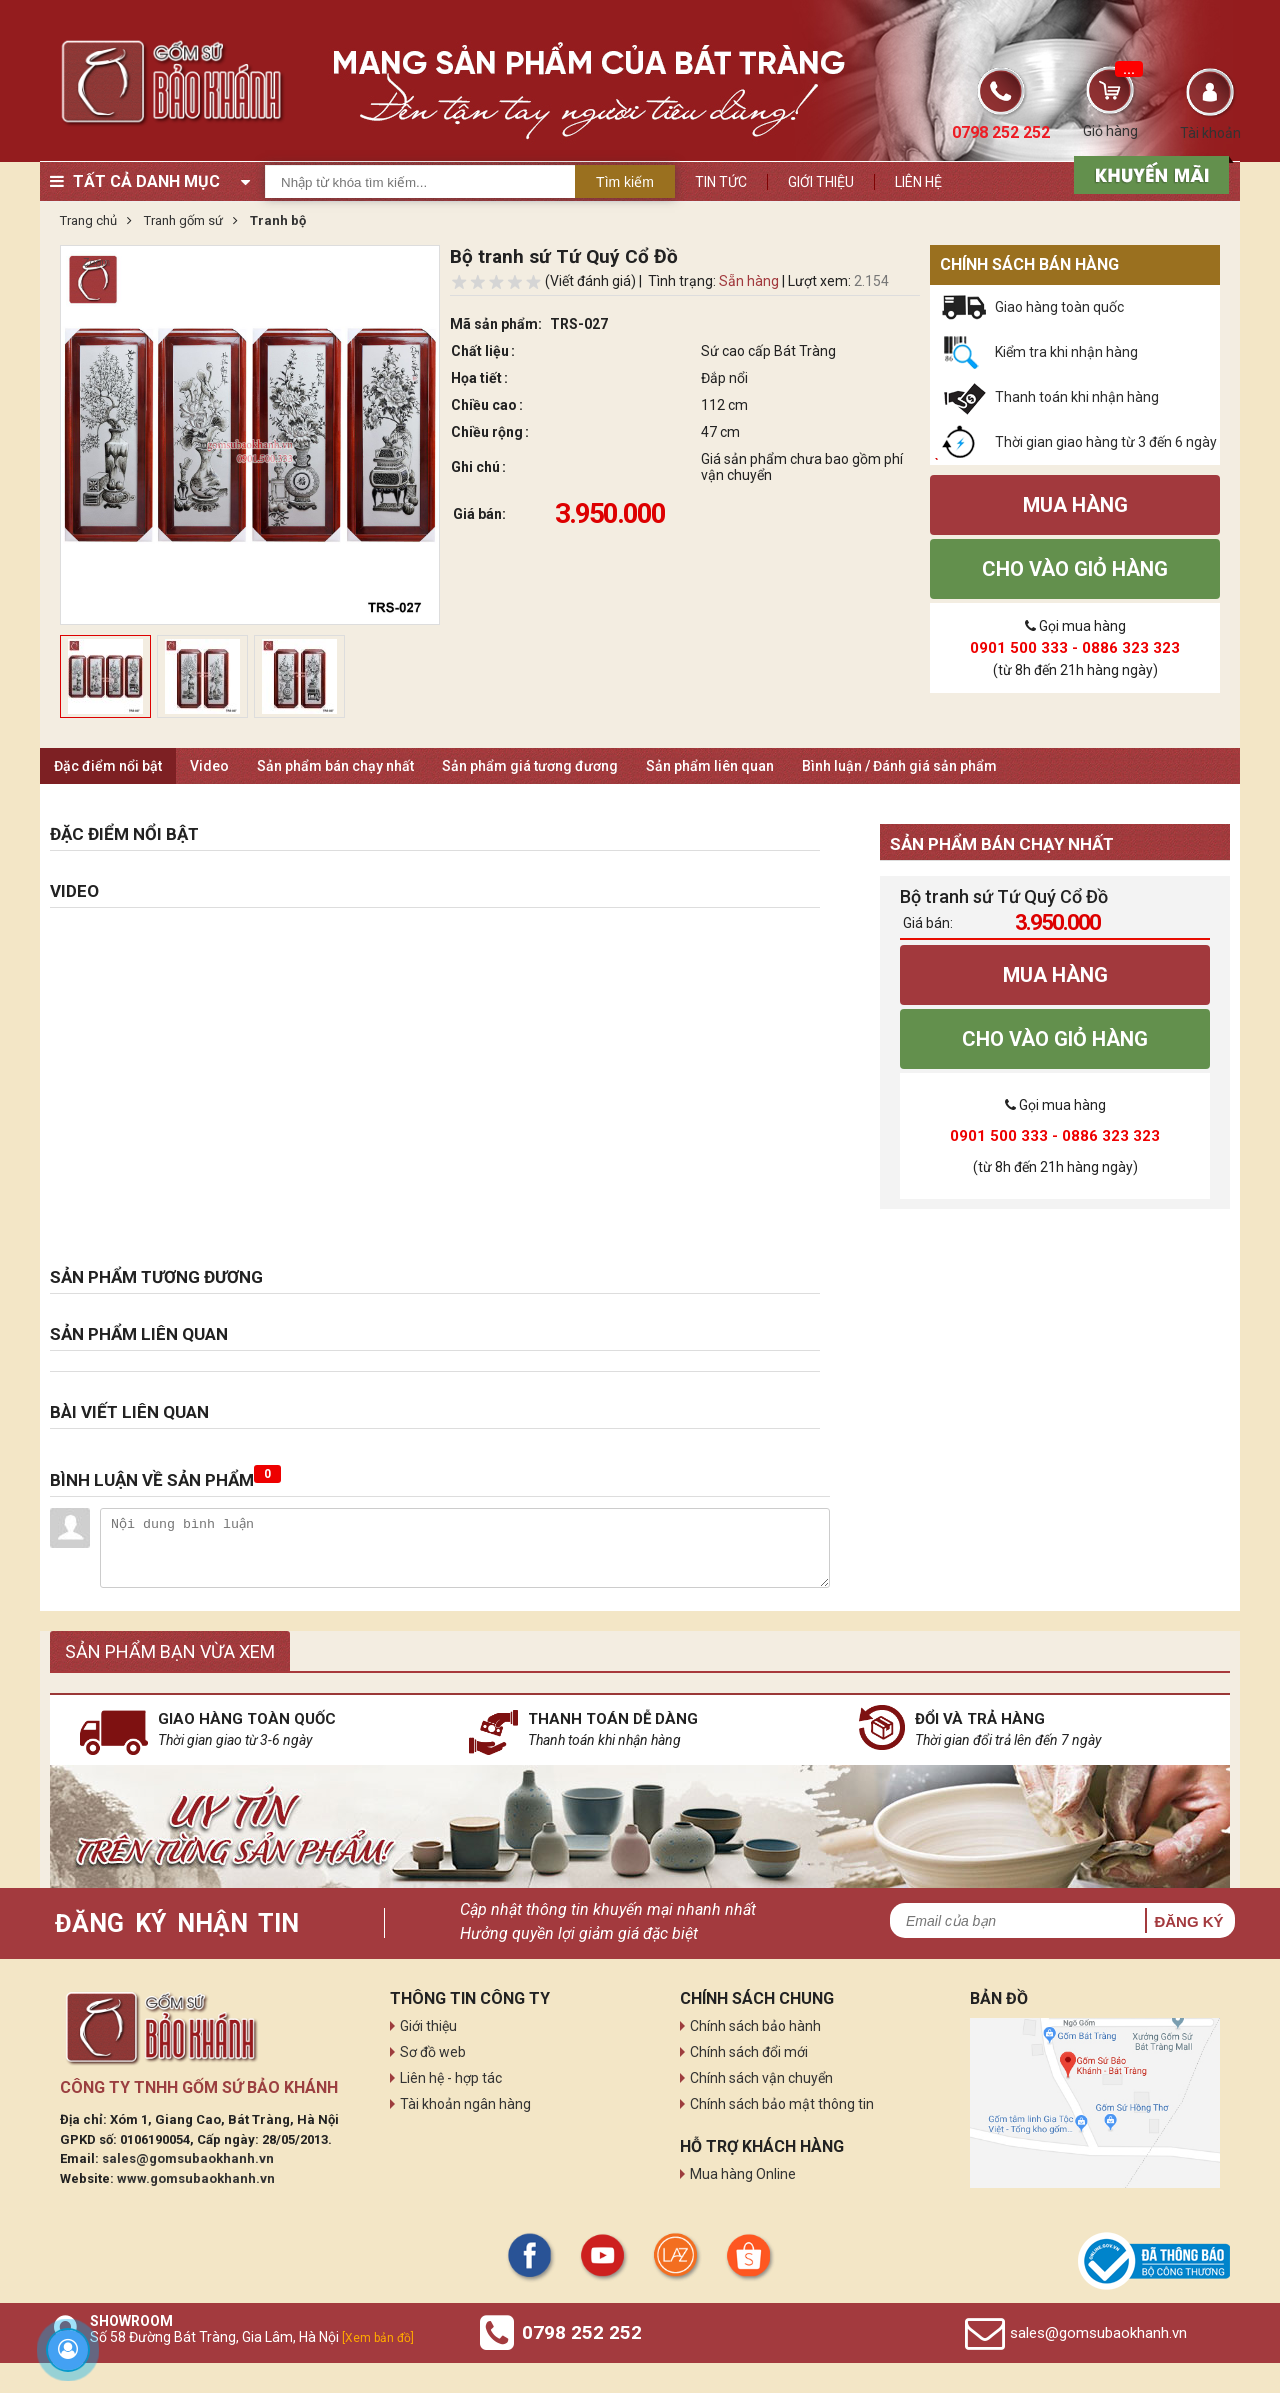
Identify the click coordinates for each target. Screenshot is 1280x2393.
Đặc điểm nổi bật (108, 766)
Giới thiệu (821, 182)
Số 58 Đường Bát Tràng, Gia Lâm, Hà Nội (252, 2337)
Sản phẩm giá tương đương (530, 766)
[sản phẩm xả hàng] (1148, 173)
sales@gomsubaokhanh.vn (188, 2158)
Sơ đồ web (433, 2052)
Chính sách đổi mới (749, 2052)
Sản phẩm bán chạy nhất (335, 766)
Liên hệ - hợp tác (451, 2078)
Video (209, 766)
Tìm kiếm (625, 182)
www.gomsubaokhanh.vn (196, 2178)
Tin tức (721, 182)
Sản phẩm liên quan (710, 766)
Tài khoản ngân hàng (465, 2104)
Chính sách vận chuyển (761, 2078)
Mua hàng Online (743, 2174)
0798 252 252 (582, 2332)
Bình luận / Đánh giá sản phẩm (899, 766)
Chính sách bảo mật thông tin (782, 2104)
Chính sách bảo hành (755, 2026)
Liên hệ (918, 182)
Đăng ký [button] (1188, 1921)
